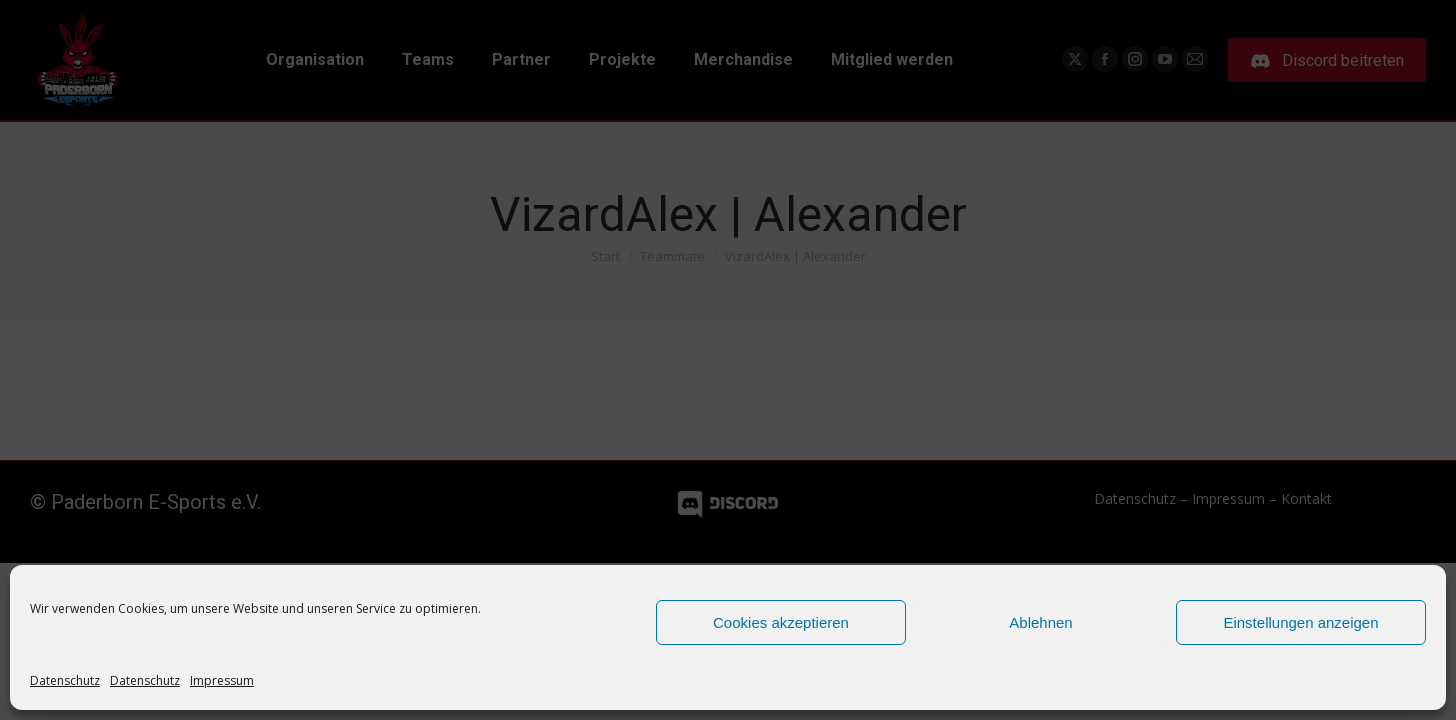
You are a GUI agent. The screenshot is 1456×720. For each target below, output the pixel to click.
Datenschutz (65, 680)
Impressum (222, 680)
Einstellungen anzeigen (1300, 622)
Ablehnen (1040, 622)
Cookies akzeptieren (781, 622)
